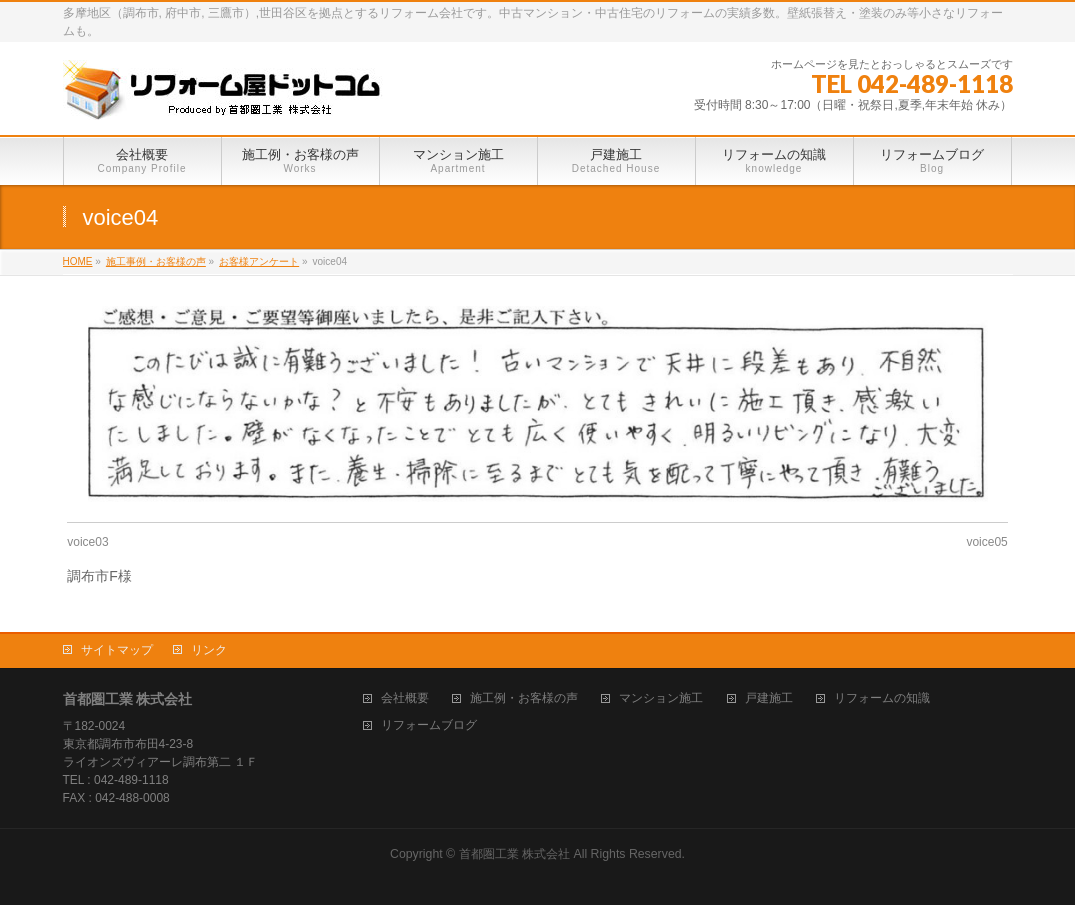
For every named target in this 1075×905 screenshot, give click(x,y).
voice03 (87, 542)
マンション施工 (661, 698)
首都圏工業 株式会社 (514, 854)
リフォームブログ (429, 725)
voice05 (986, 542)
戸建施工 (769, 698)
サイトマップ (117, 650)
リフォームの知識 (882, 698)
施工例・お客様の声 (524, 698)
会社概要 (405, 698)
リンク (209, 650)
